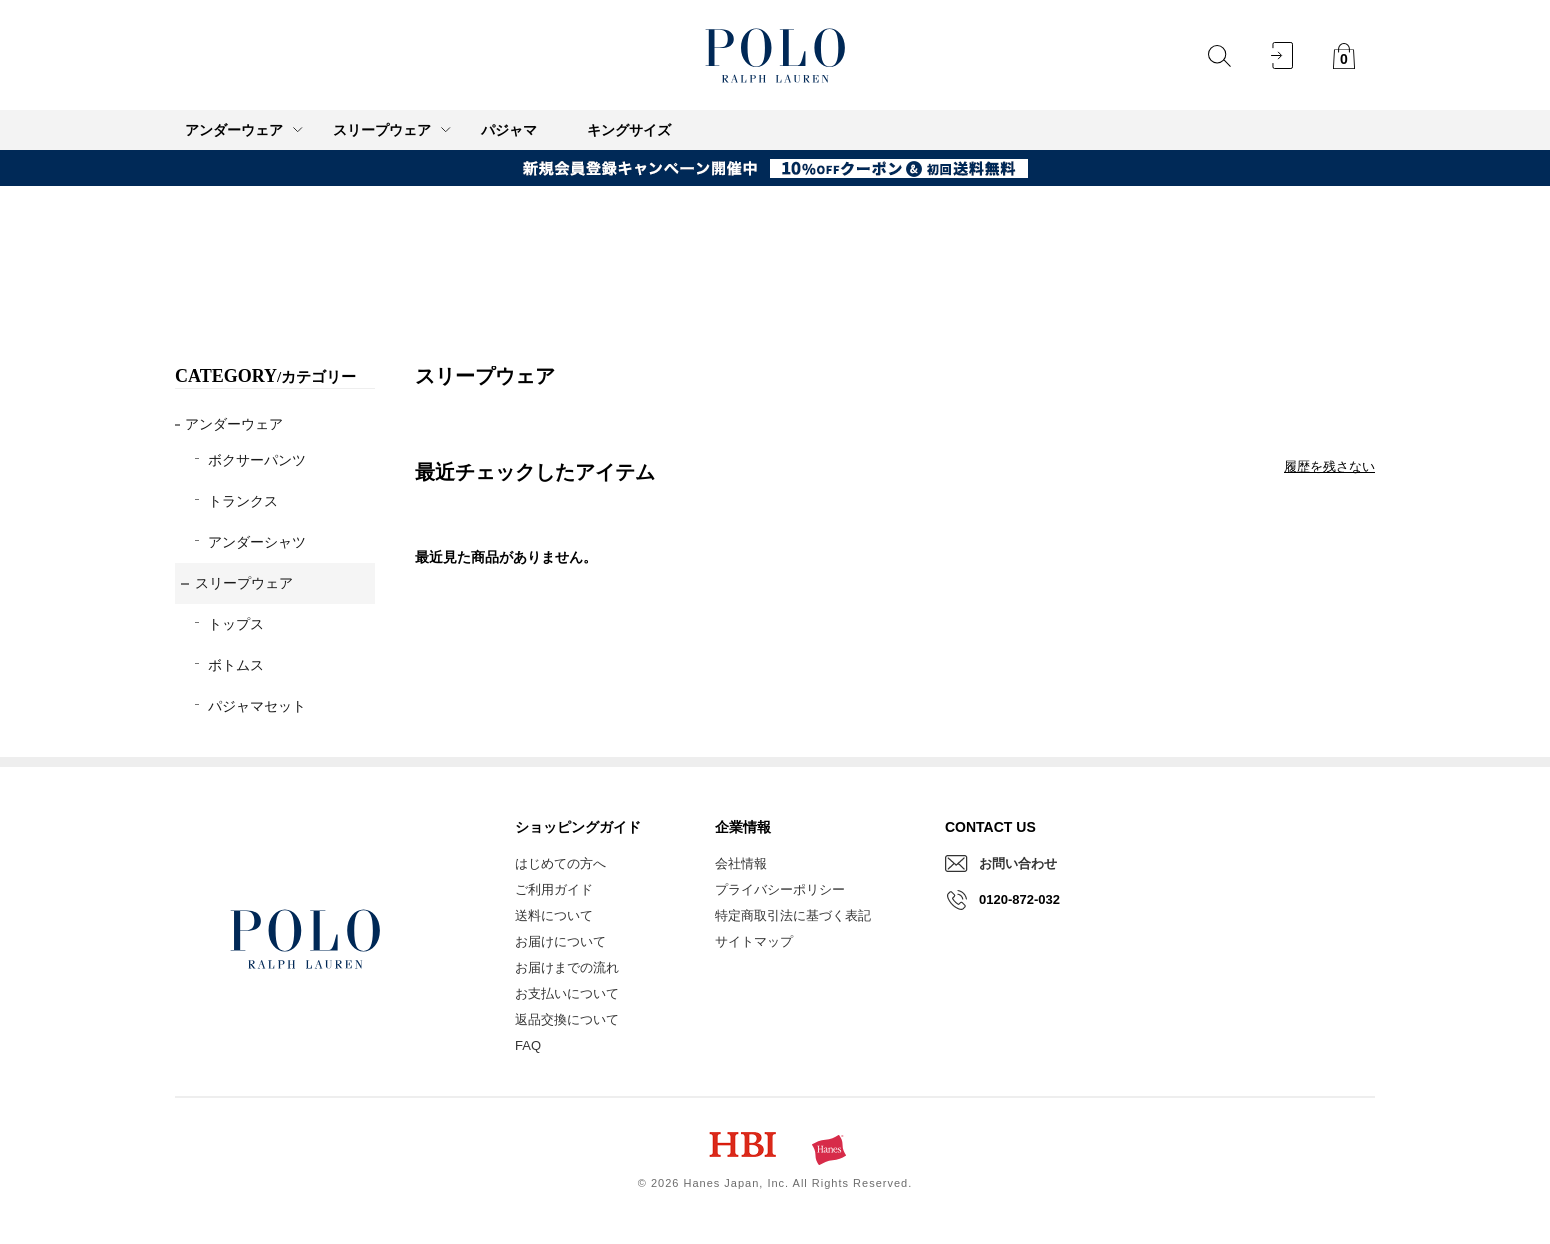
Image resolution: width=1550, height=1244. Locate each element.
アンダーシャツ (257, 542)
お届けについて (560, 941)
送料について (554, 915)
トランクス (243, 501)
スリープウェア (244, 583)
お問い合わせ (1018, 863)
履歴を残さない (1329, 466)
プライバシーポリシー (780, 889)
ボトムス (236, 665)
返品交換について (567, 1019)
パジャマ (509, 130)
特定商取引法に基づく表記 (793, 915)
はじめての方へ (560, 863)
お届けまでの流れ (567, 967)
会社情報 (741, 863)
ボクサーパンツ (257, 460)
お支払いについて (567, 993)
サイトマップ (754, 941)
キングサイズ (629, 130)
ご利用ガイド (554, 889)
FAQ (528, 1045)
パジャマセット (257, 706)
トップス (236, 624)
